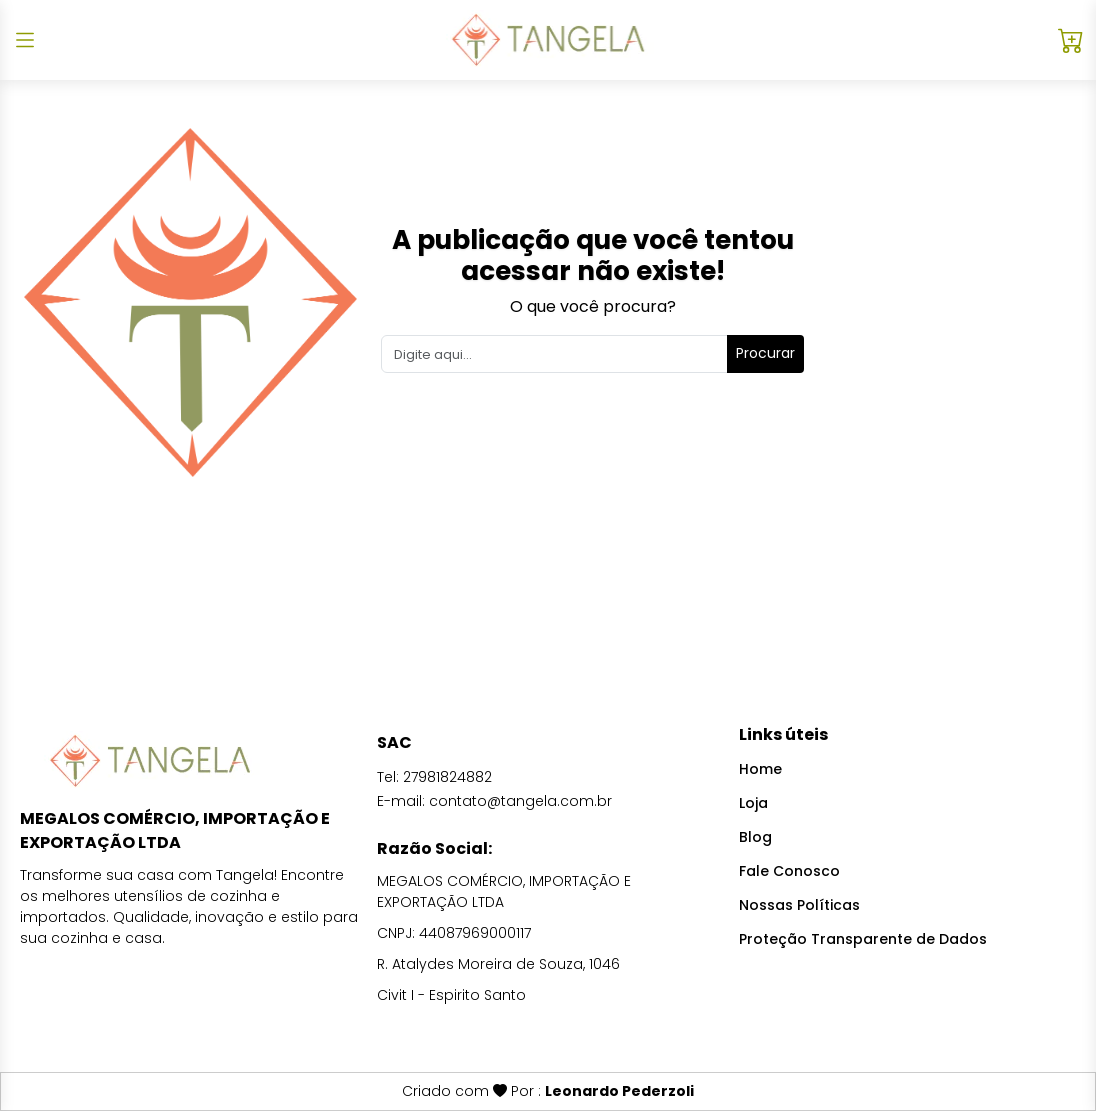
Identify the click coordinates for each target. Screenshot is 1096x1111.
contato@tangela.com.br (520, 801)
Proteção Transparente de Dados (863, 939)
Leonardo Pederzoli (619, 1091)
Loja (753, 803)
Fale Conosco (789, 871)
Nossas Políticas (799, 905)
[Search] (554, 354)
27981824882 (447, 777)
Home (760, 769)
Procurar (765, 353)
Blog (755, 837)
